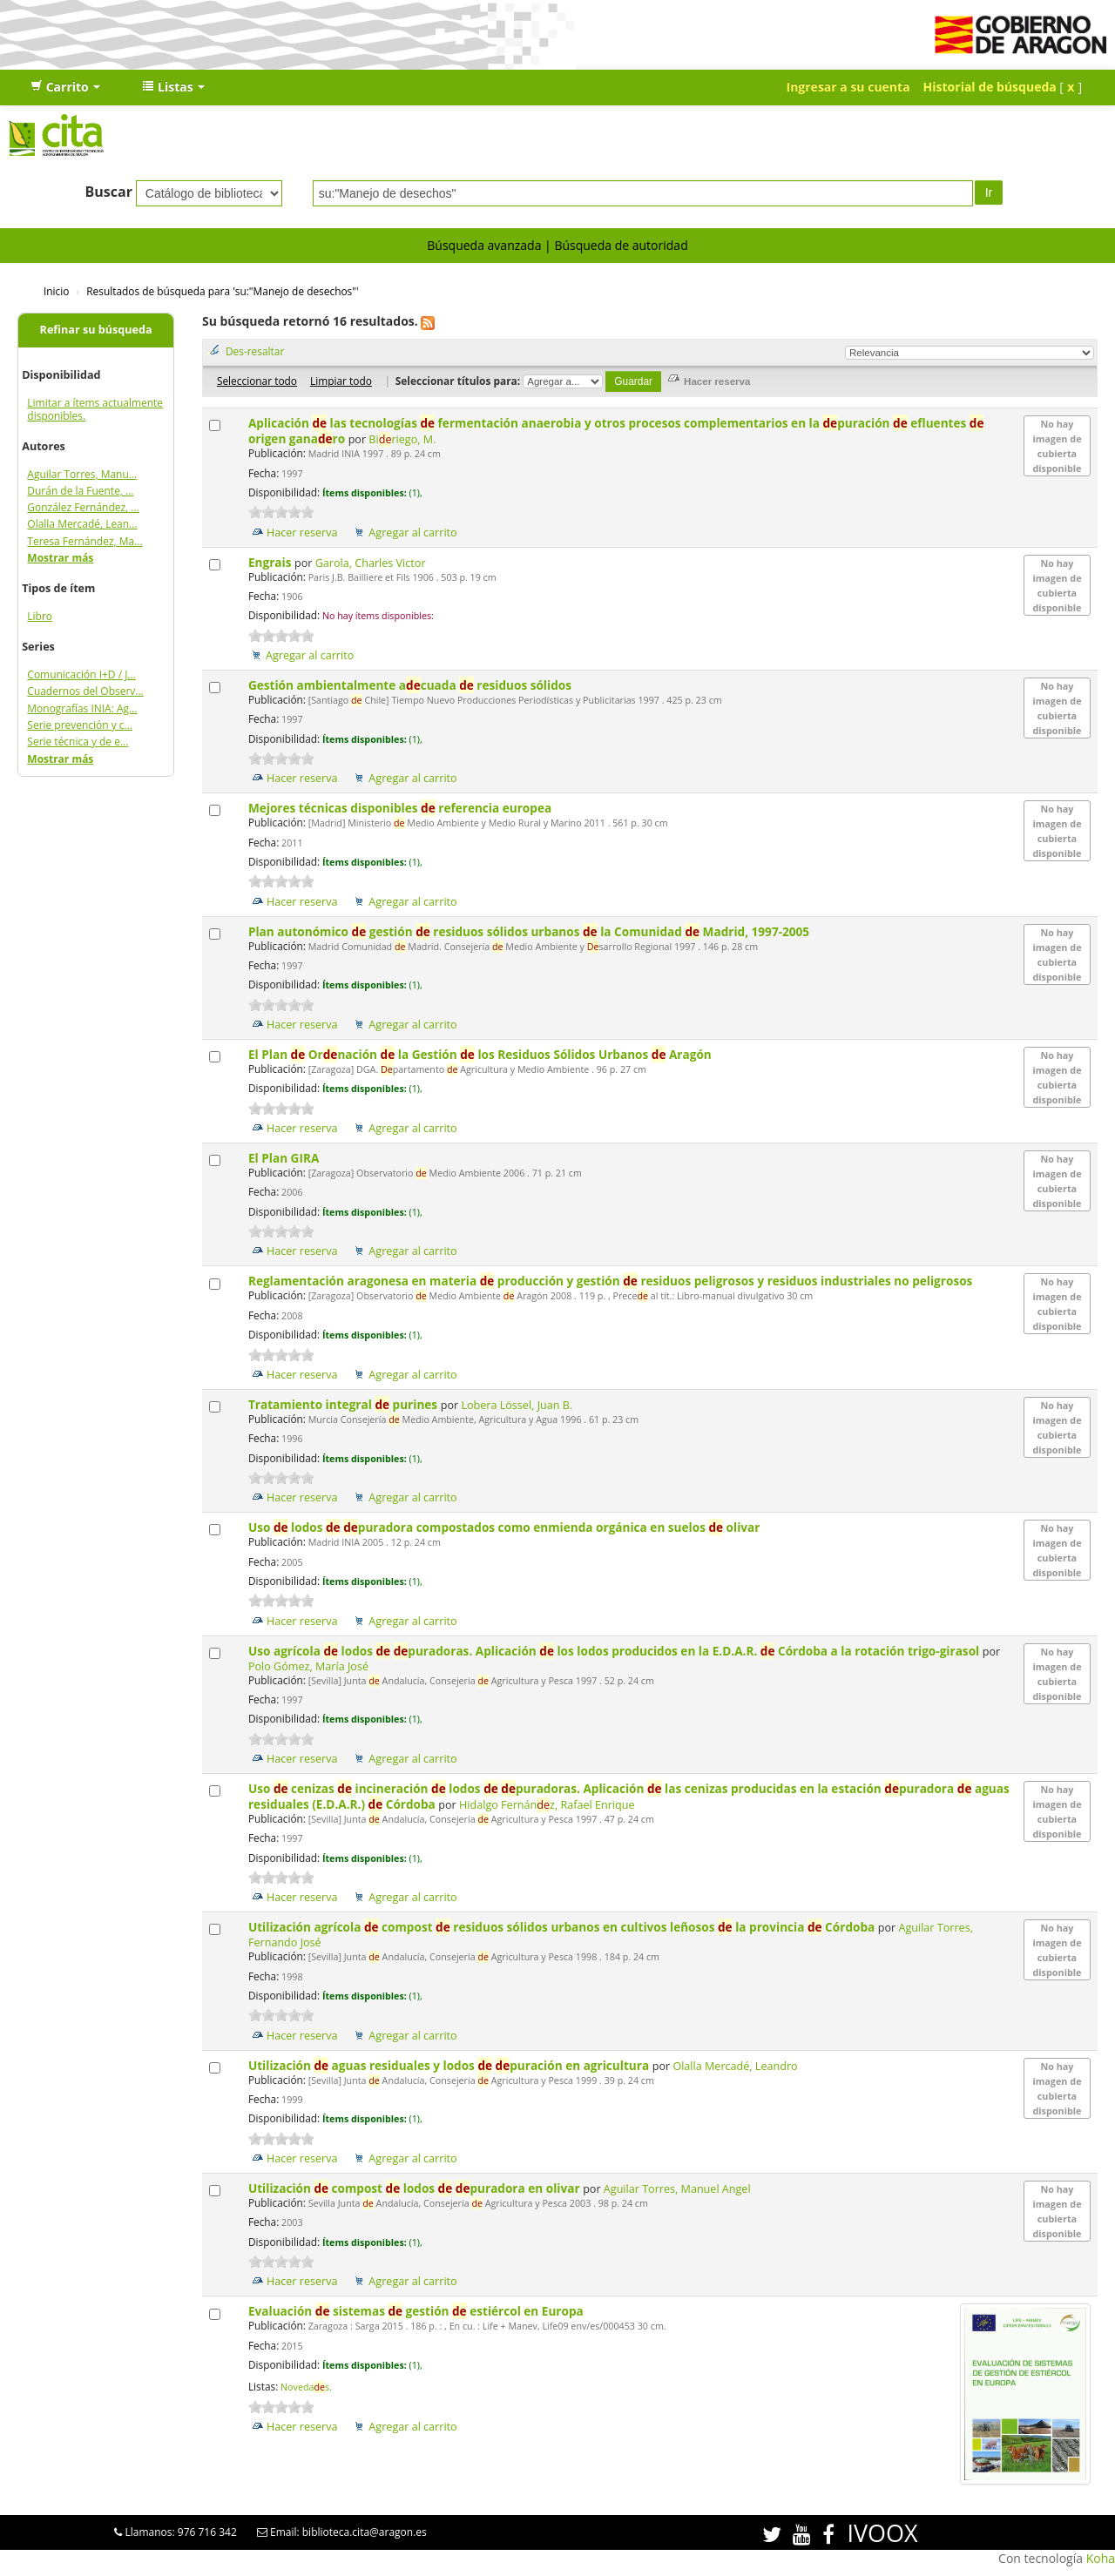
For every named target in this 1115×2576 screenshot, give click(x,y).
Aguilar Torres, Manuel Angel (677, 2189)
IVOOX (882, 2533)
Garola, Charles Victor (370, 563)
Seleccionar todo (257, 381)
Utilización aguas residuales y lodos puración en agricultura (450, 2065)
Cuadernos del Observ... (85, 691)
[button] (65, 87)
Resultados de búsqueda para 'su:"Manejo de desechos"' (222, 291)
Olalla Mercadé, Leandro (734, 2066)
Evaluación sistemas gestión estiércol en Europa (417, 2311)
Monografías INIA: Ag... (82, 708)
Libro (39, 616)
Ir (989, 192)
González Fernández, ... (83, 507)
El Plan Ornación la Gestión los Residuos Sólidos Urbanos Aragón (481, 1054)
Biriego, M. (402, 439)
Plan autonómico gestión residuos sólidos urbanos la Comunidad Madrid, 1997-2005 (530, 931)
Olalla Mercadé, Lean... (82, 523)
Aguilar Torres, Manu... (82, 474)
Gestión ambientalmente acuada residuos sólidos (411, 685)
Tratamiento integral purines (344, 1404)
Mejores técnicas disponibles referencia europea (401, 807)
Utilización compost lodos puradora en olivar (415, 2188)
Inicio (56, 291)
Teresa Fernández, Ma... (84, 541)
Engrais (271, 562)
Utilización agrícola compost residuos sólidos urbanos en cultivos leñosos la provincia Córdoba (563, 1927)
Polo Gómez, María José (308, 1666)
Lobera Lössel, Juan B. (516, 1405)
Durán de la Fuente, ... (80, 490)
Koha (1100, 2558)
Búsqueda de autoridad (620, 245)
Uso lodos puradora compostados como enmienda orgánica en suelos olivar (505, 1527)
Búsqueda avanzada (484, 245)
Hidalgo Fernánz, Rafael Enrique (547, 1804)
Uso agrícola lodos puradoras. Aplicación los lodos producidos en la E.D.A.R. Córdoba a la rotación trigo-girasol (615, 1650)
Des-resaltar (255, 351)
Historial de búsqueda (990, 86)
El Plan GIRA (285, 1158)
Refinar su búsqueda (96, 329)
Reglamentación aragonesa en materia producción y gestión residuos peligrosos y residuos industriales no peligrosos (612, 1280)
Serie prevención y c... (79, 725)
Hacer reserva (302, 532)
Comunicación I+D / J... (81, 674)
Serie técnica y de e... (77, 741)
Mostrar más (60, 557)
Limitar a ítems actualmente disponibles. (95, 409)
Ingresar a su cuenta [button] (848, 86)
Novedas (304, 2387)
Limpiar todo (341, 381)
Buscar (108, 191)
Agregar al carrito (412, 532)
